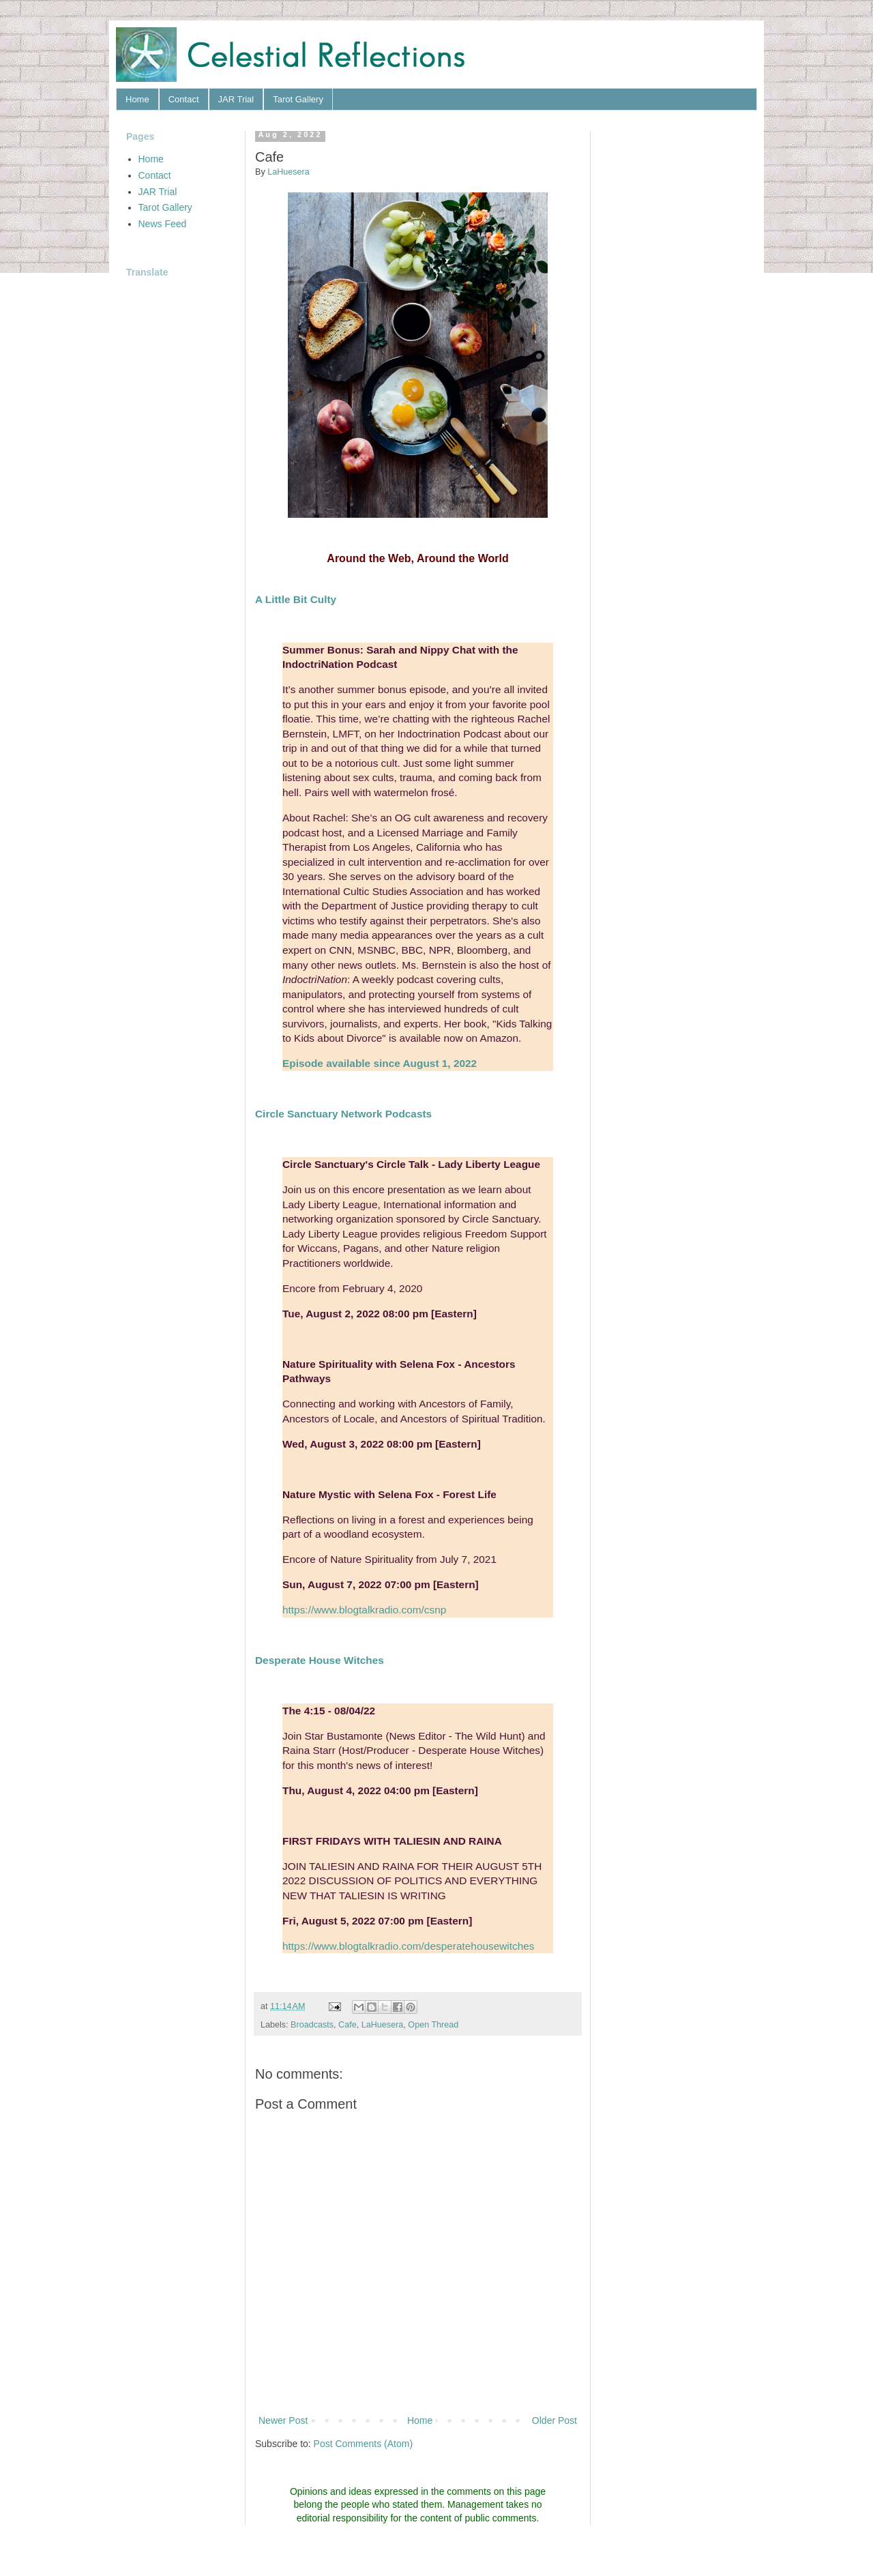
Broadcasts (312, 2025)
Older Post (554, 2420)
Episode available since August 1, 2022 (379, 1063)
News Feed (162, 223)
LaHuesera (382, 2025)
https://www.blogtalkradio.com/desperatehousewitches (408, 1946)
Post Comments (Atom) (363, 2443)
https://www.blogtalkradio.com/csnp (364, 1609)
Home (137, 99)
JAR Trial (236, 99)
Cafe (347, 2025)
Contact (183, 99)
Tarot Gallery (298, 99)
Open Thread (433, 2025)
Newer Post (283, 2420)
